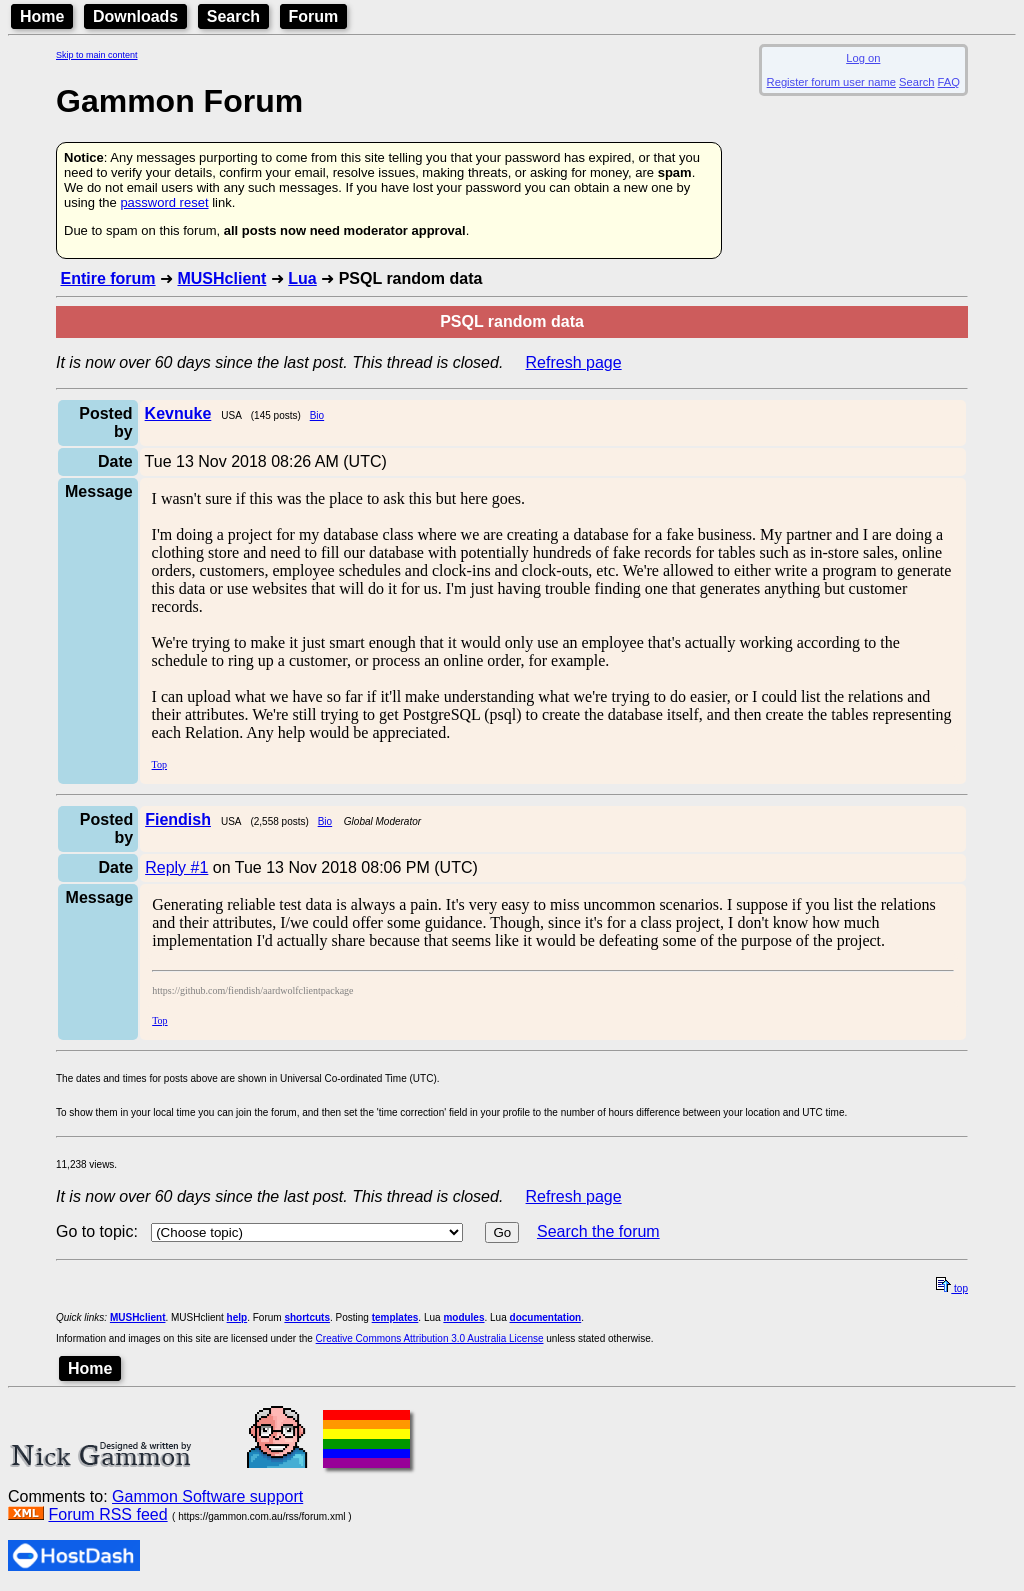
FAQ (949, 82)
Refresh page (574, 362)
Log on (863, 58)
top (952, 1288)
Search (233, 16)
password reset (164, 202)
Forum (314, 16)
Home (42, 16)
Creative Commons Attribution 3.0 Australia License (430, 1338)
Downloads (135, 16)
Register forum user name (831, 82)
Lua (302, 278)
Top (159, 764)
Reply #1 (176, 867)
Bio (317, 415)
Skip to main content (97, 55)
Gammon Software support (207, 1496)
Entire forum (107, 278)
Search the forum (598, 1231)
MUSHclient (221, 278)
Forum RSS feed (107, 1514)
